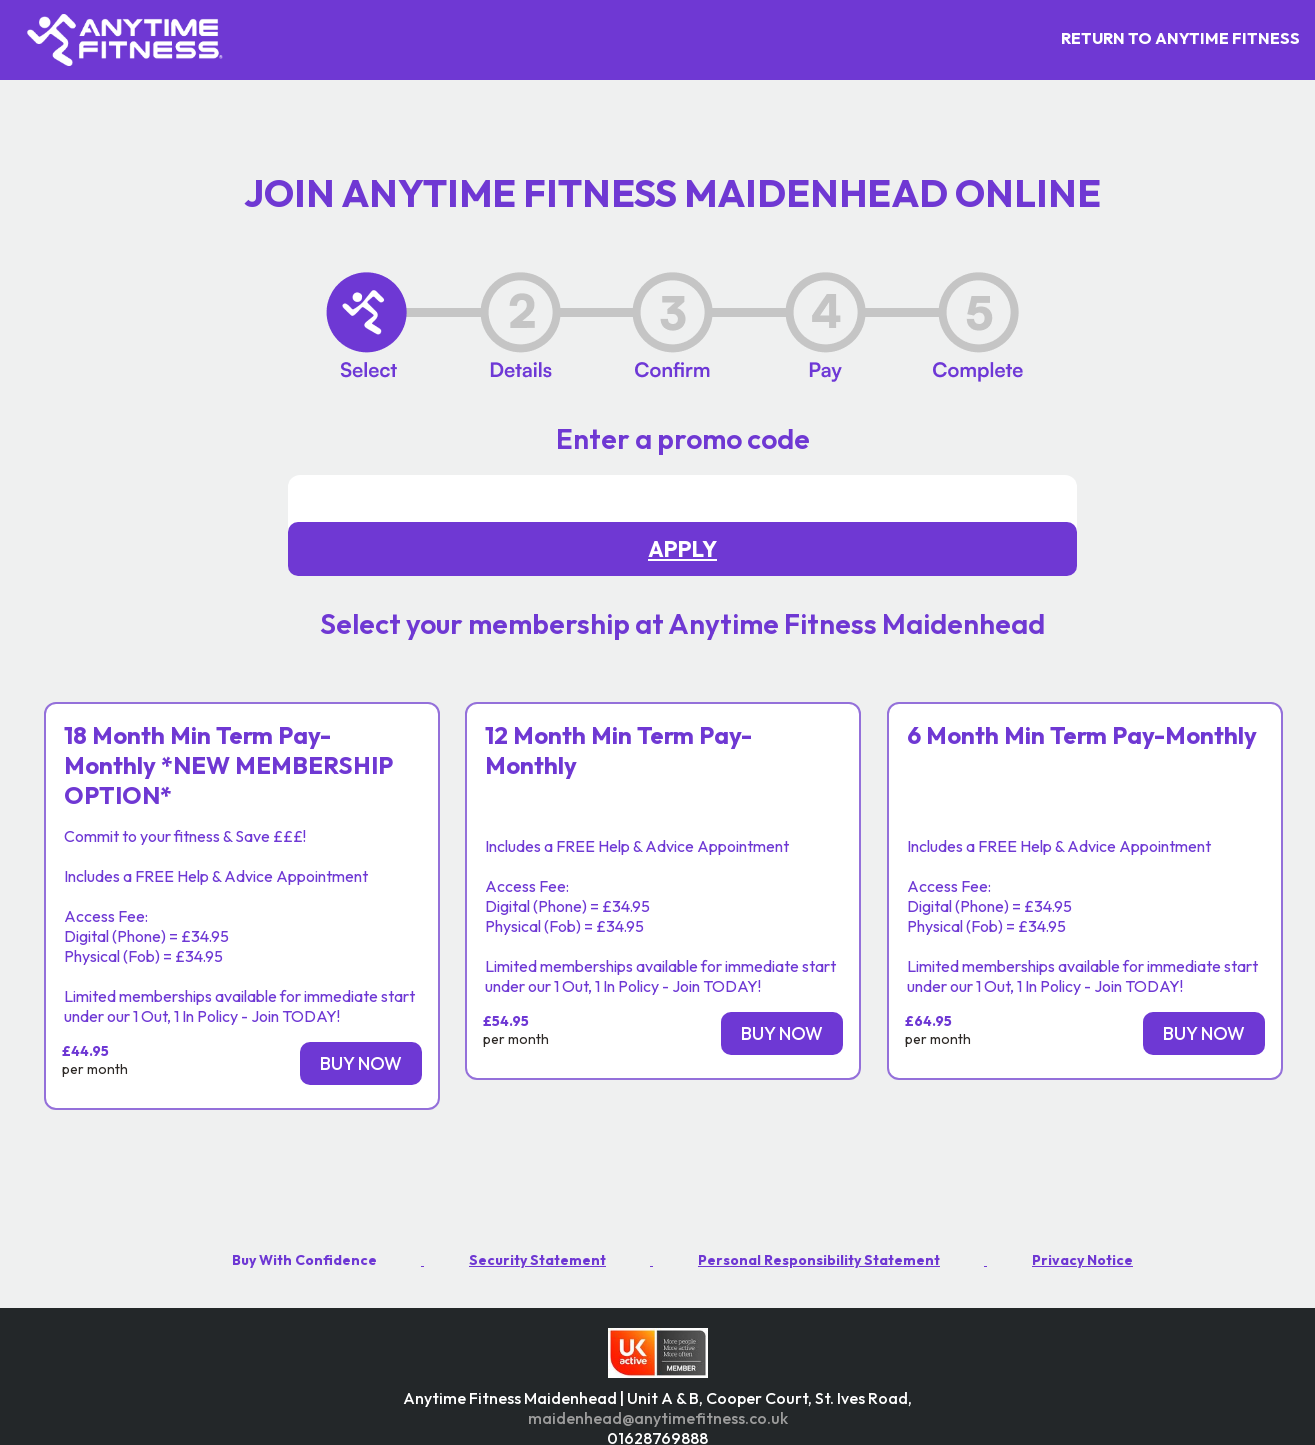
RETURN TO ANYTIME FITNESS (1180, 38)
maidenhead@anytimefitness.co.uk (658, 1418)
